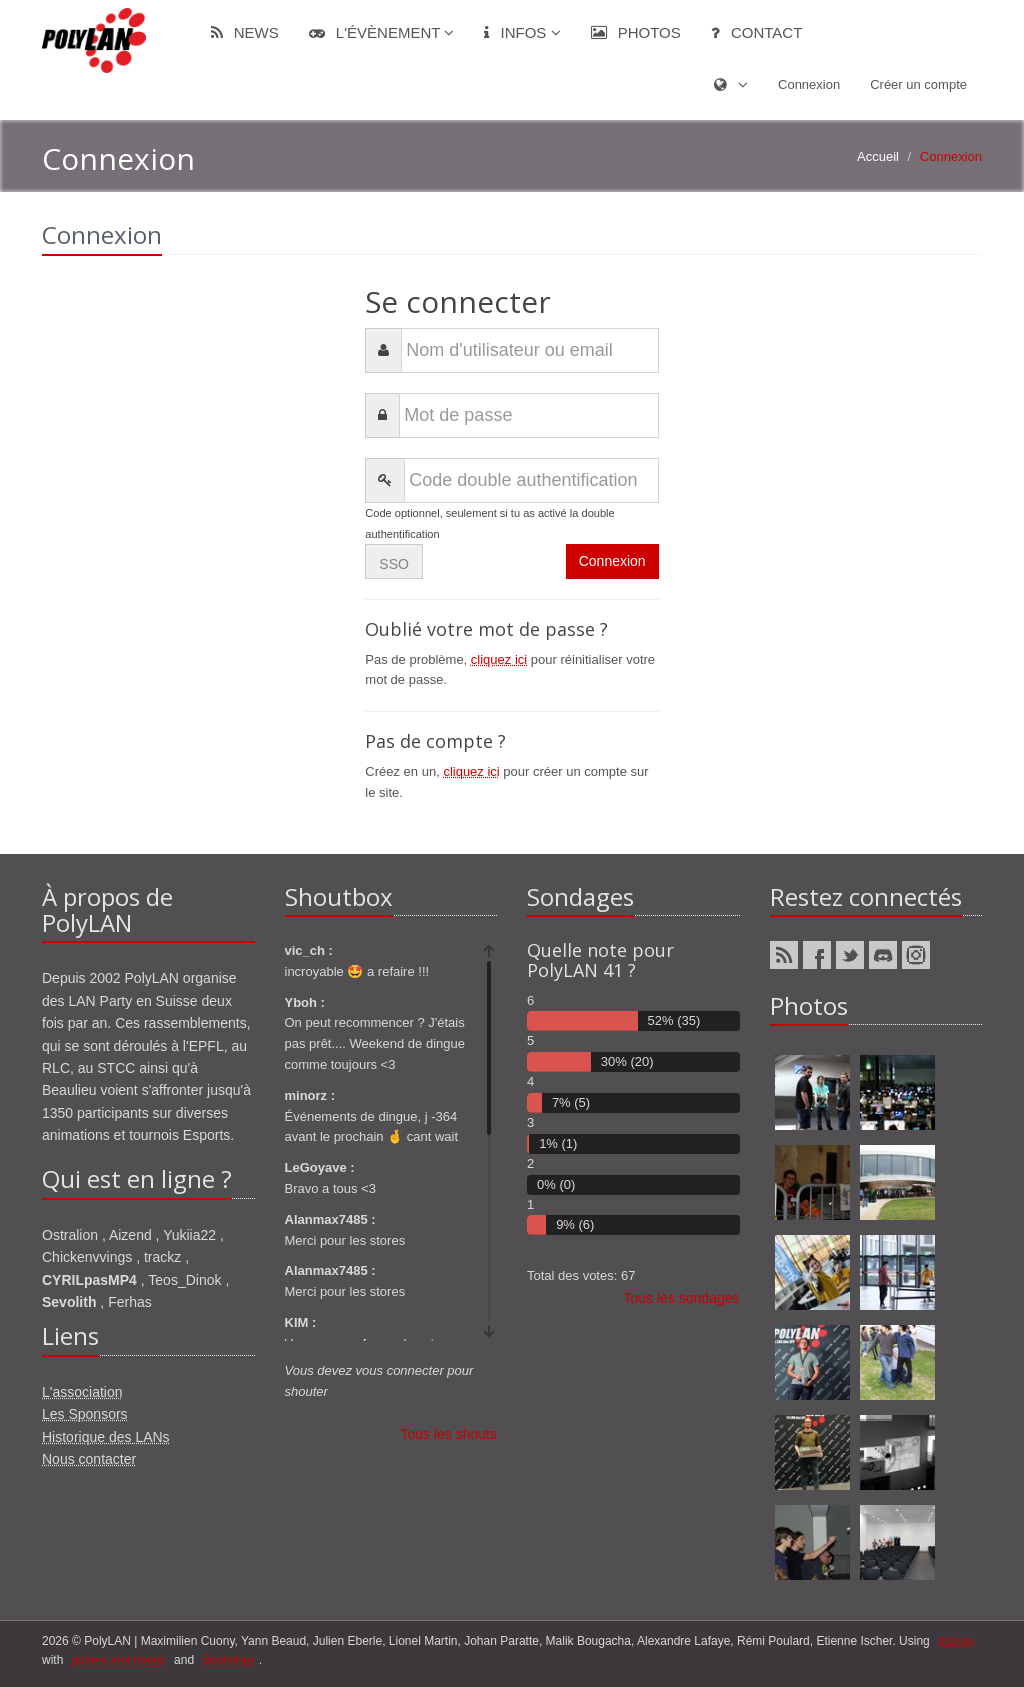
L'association (82, 1392)
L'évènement (382, 32)
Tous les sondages (682, 1298)
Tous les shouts (449, 1434)
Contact (757, 32)
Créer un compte (918, 84)
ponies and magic (119, 1660)
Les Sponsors (85, 1414)
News (245, 32)
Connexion (809, 84)
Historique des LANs (106, 1437)
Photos (636, 32)
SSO (394, 564)
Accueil (878, 156)
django (956, 1641)
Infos (522, 32)
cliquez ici (499, 659)
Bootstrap (227, 1660)
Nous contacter (89, 1459)
